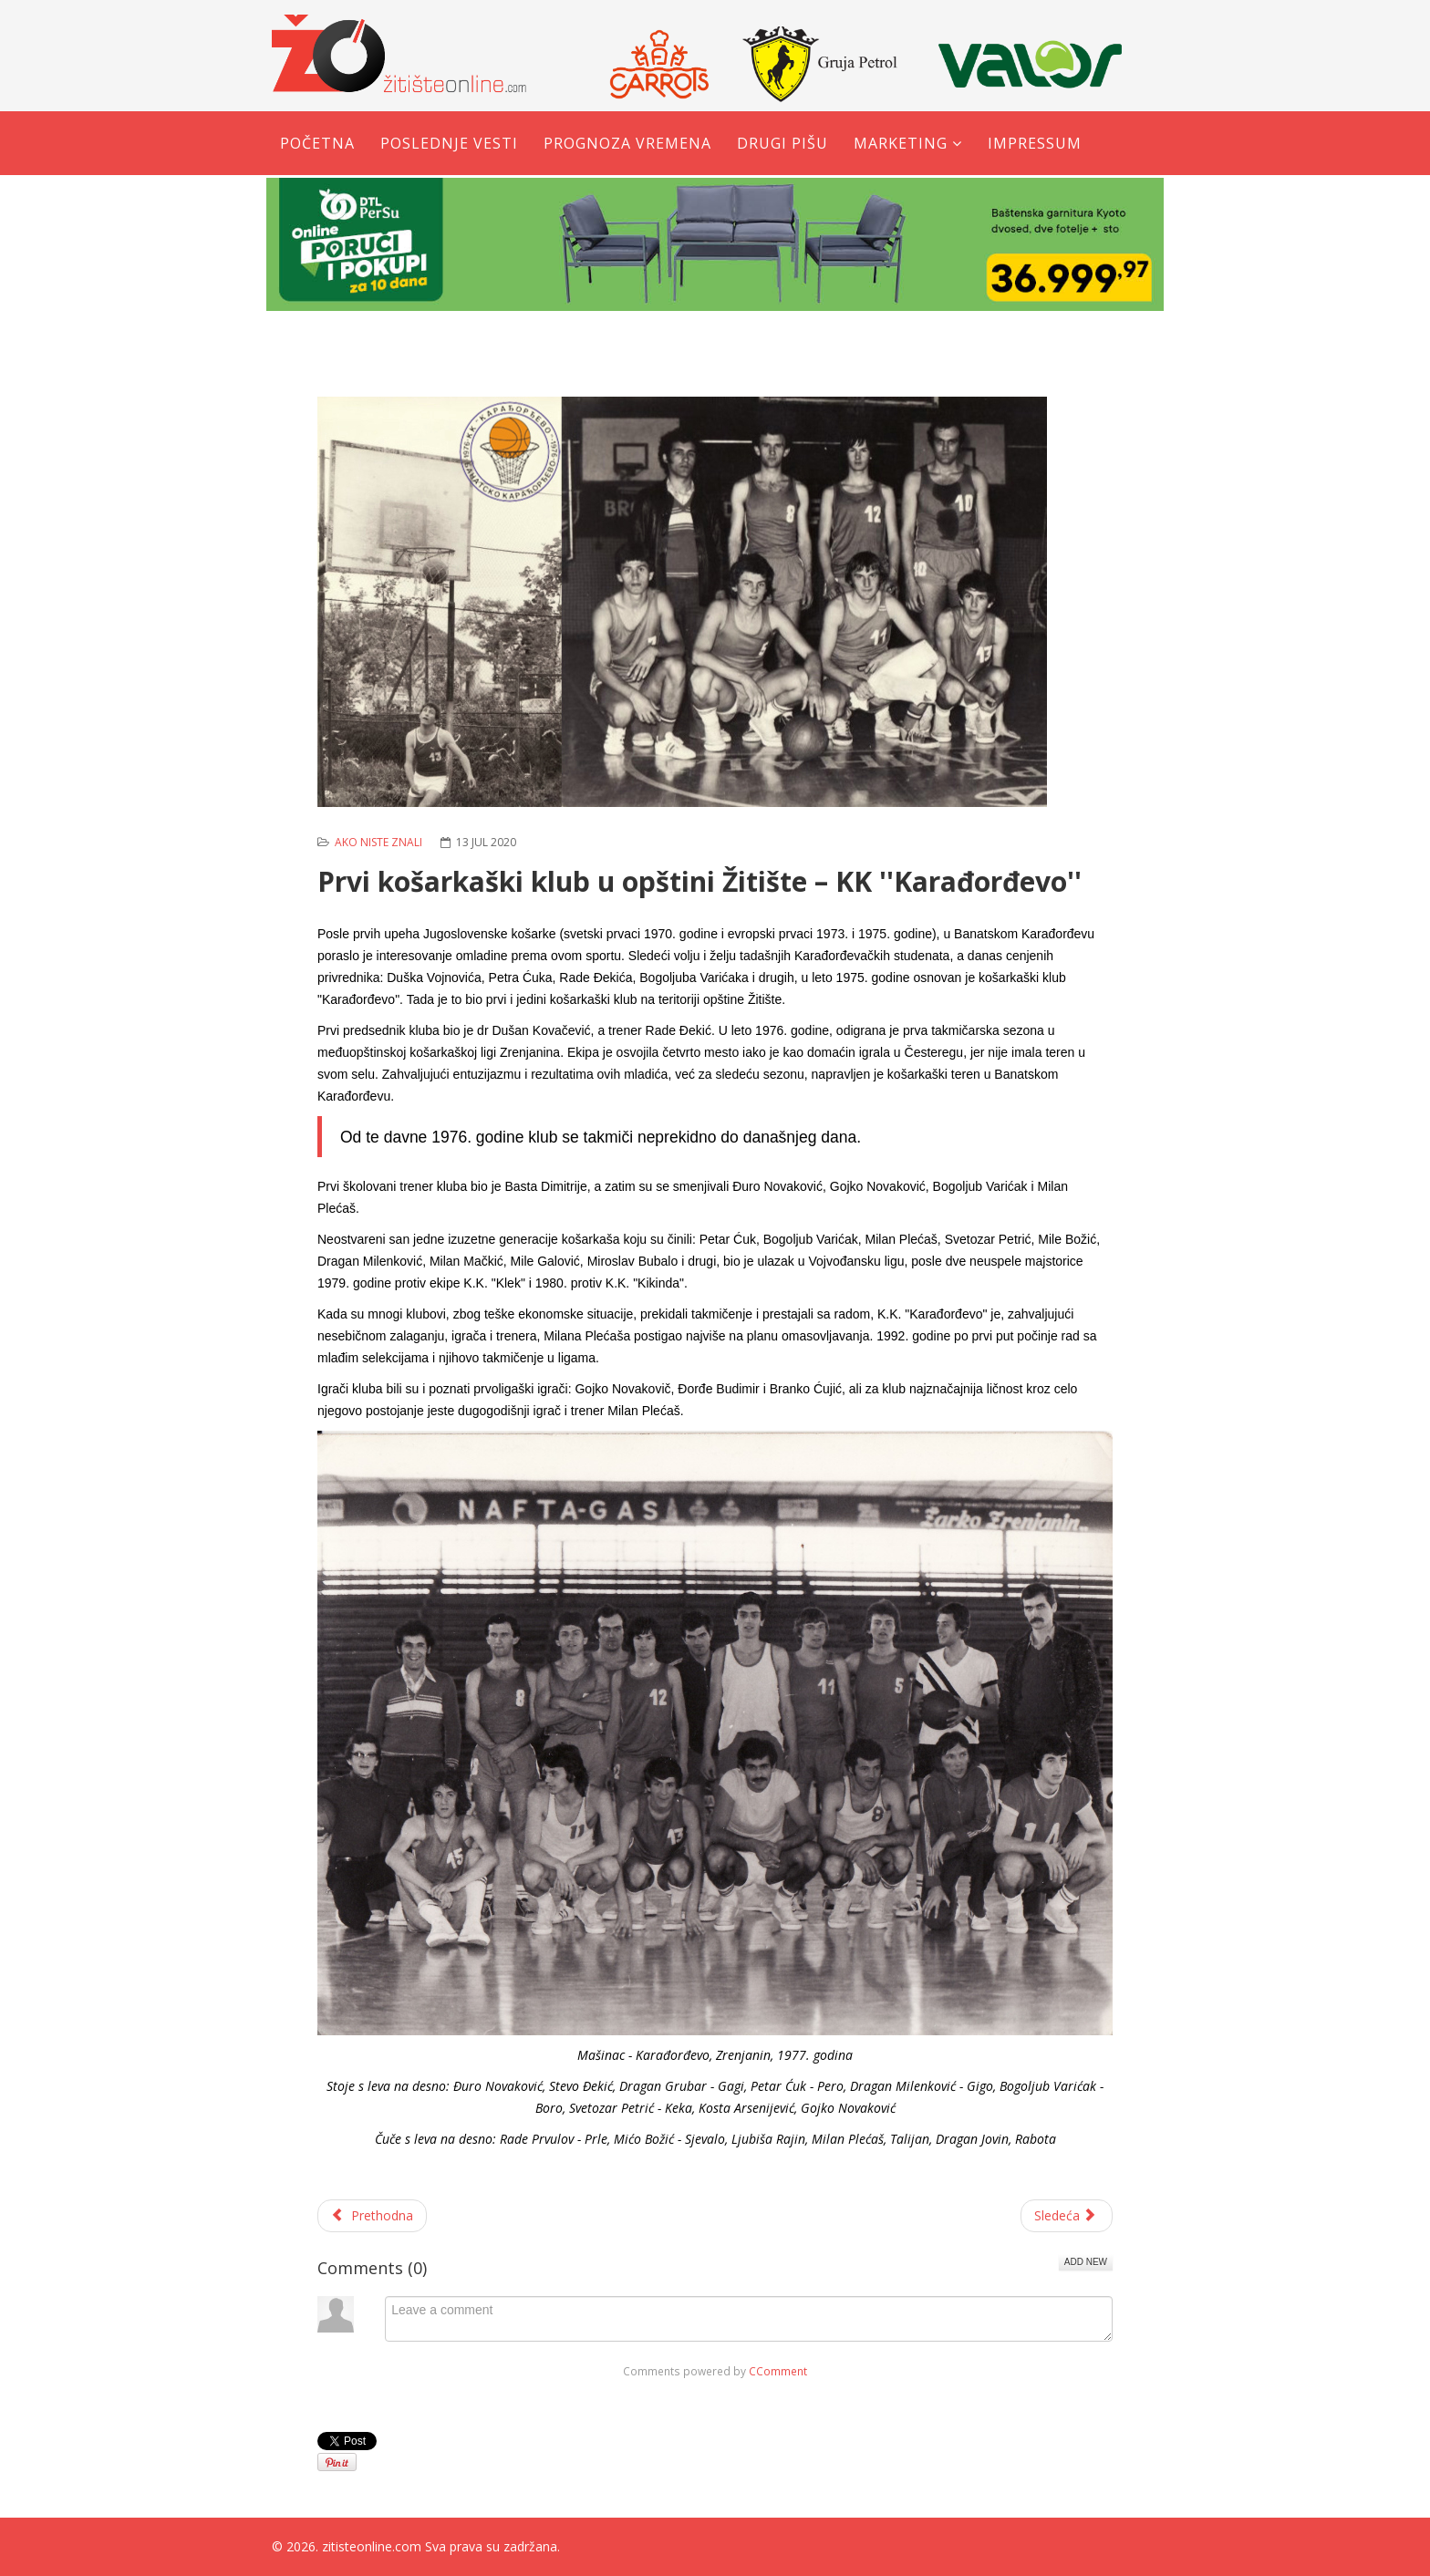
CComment (778, 2371)
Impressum (1035, 143)
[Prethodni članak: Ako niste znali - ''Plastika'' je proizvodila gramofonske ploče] (372, 2215)
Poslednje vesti (449, 143)
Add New (1085, 2262)
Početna (317, 143)
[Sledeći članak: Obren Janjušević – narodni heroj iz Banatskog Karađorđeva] (1067, 2215)
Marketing (901, 143)
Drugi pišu (782, 143)
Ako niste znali (378, 842)
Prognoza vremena (627, 143)
